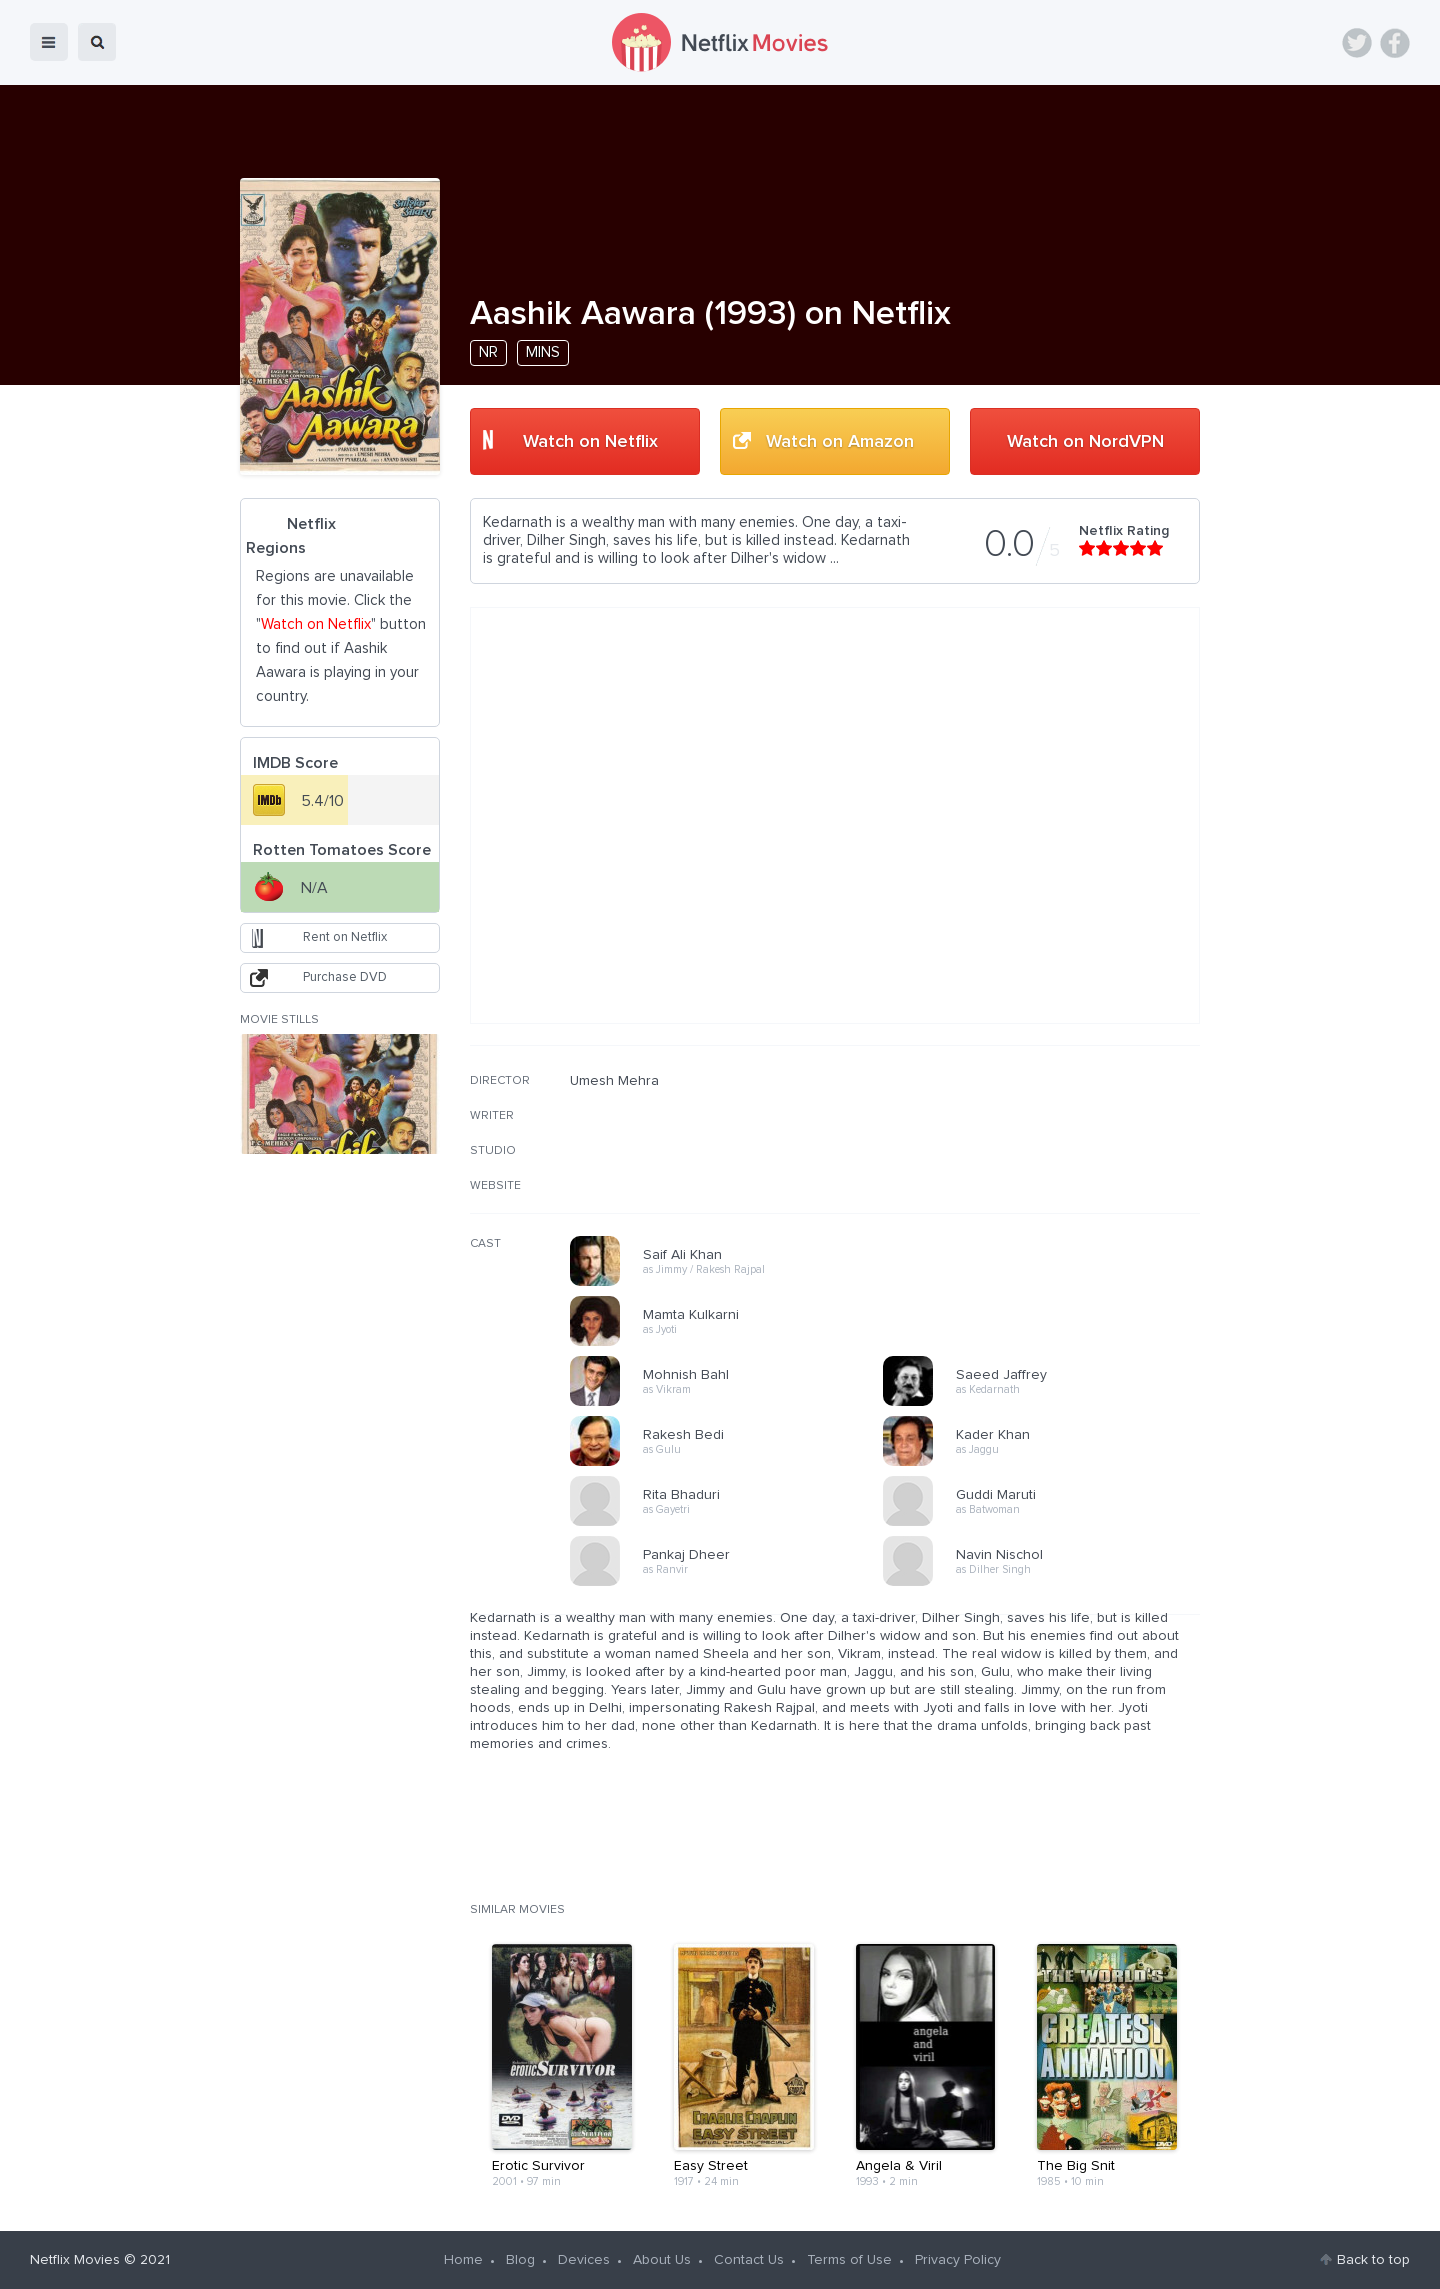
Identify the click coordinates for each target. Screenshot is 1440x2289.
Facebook (1395, 43)
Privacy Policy (958, 2260)
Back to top (1373, 2260)
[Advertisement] (1050, 1201)
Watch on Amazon (840, 442)
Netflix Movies (75, 2260)
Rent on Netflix (345, 937)
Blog (520, 2260)
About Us (662, 2260)
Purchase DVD (345, 977)
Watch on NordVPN (1085, 442)
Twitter (1357, 43)
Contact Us (749, 2260)
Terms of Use (849, 2260)
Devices (584, 2260)
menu (49, 42)
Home (463, 2260)
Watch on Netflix (590, 442)
